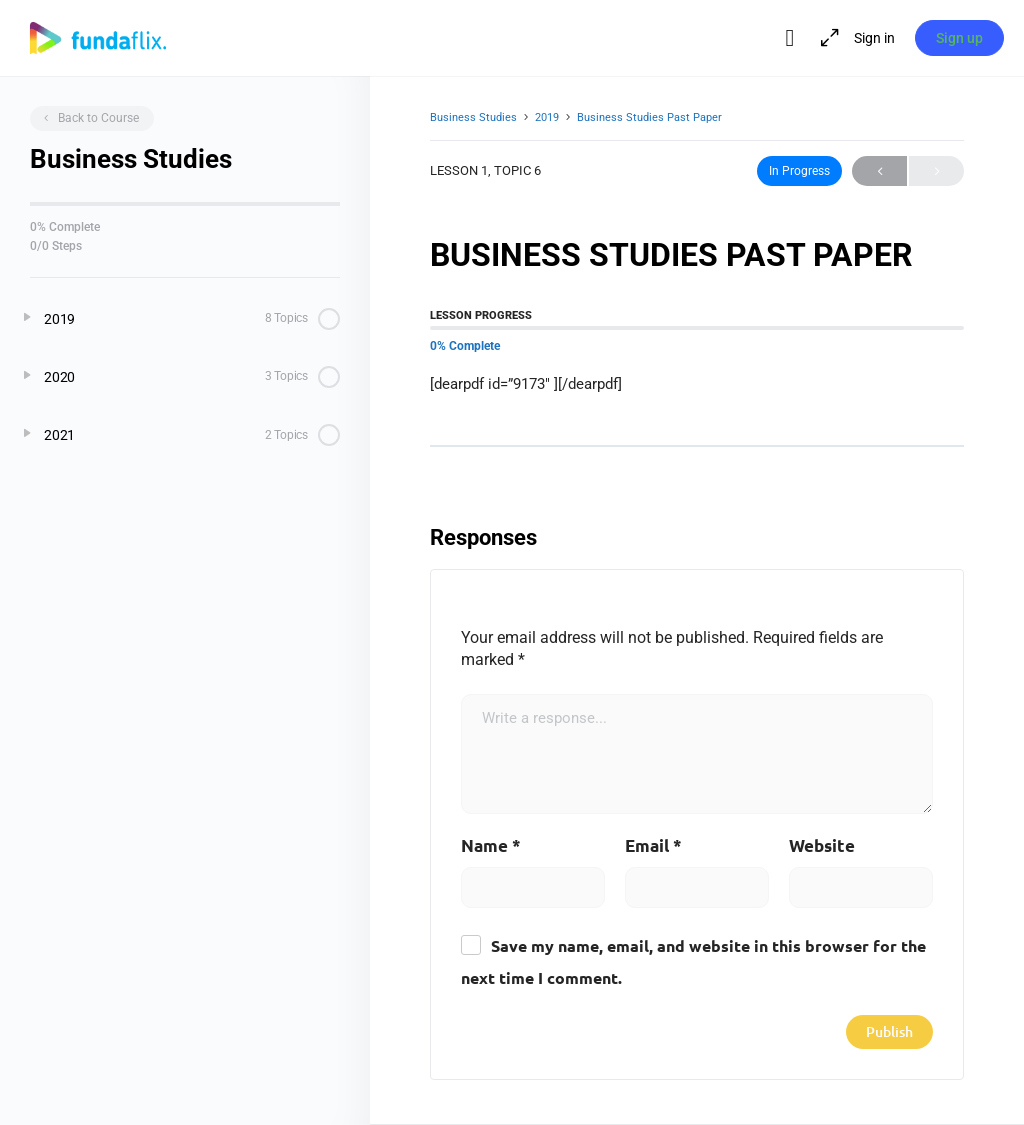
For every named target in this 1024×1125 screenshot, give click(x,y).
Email (653, 847)
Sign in (873, 38)
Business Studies (473, 117)
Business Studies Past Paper (649, 117)
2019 (547, 117)
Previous (879, 170)
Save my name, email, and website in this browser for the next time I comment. (693, 964)
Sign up (959, 38)
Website (822, 847)
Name (491, 847)
